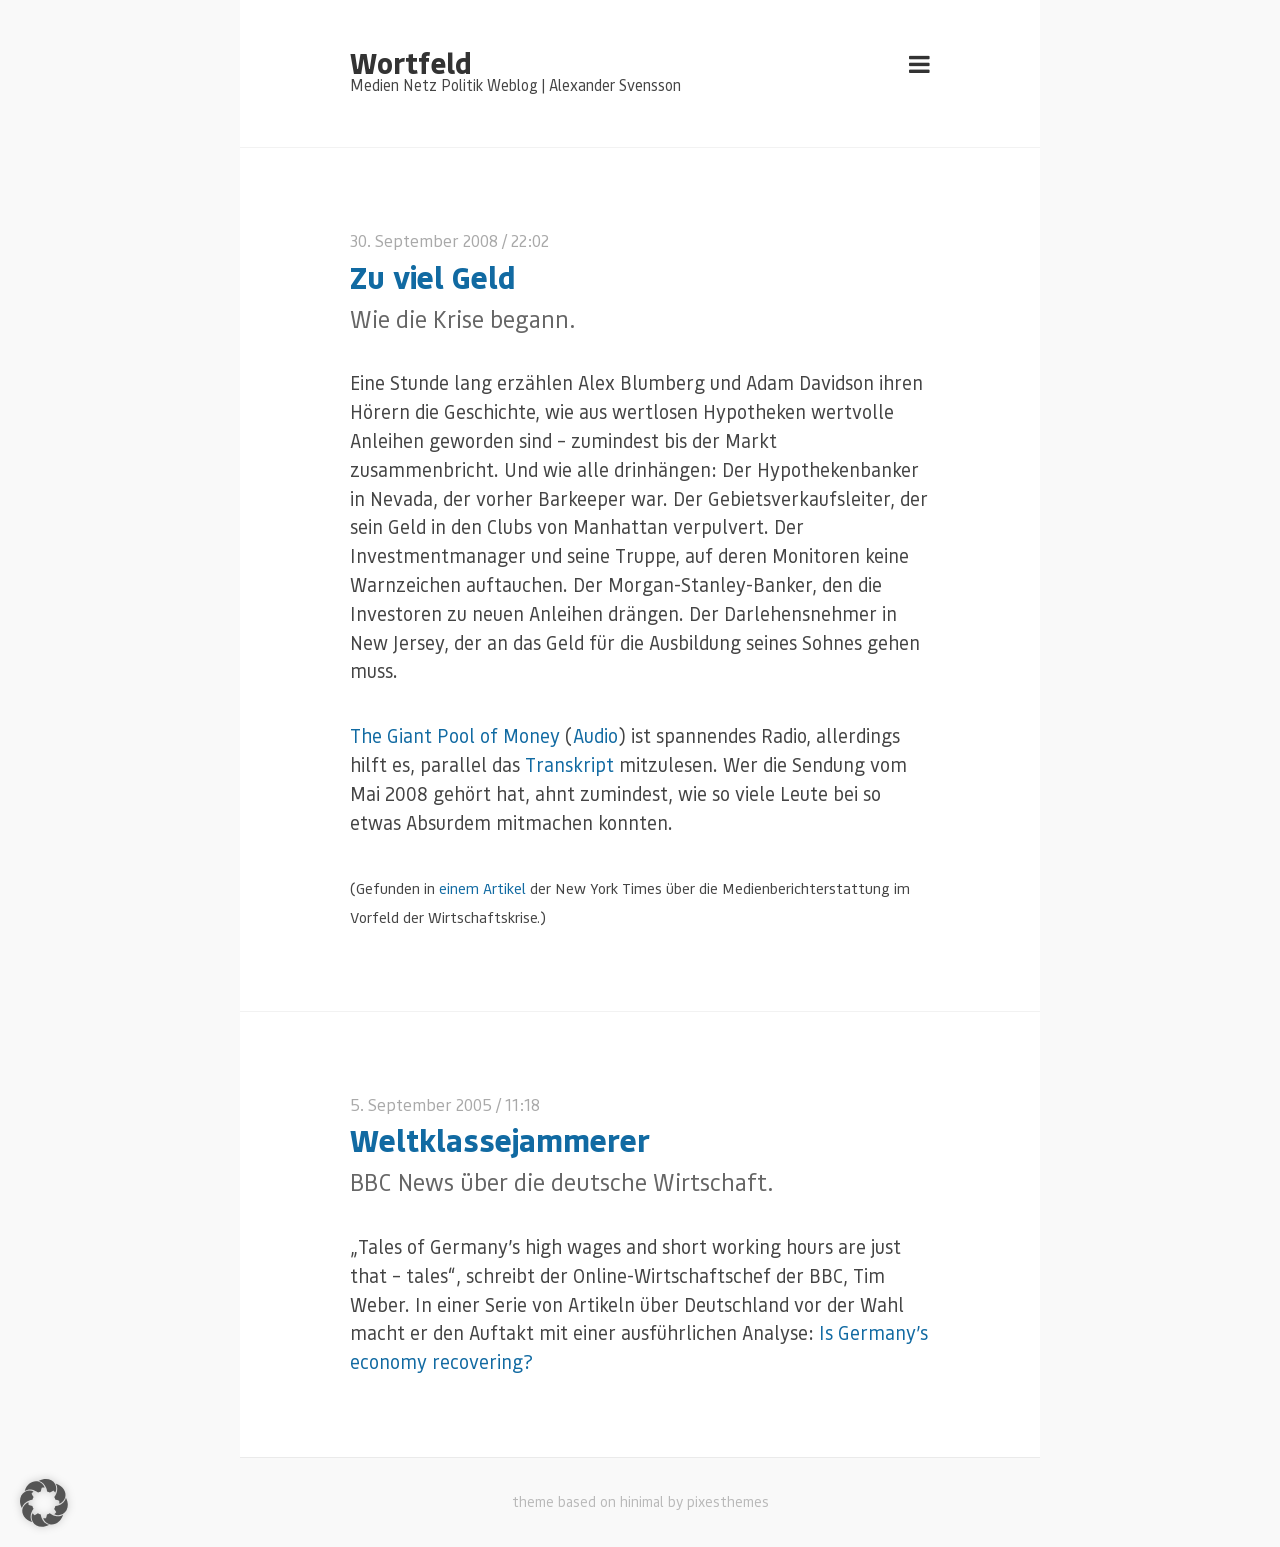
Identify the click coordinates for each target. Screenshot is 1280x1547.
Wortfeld (410, 62)
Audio (595, 735)
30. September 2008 (424, 240)
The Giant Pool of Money (455, 735)
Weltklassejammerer (500, 1139)
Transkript (569, 764)
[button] (44, 1503)
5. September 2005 (421, 1104)
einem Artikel (482, 888)
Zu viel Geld (432, 276)
